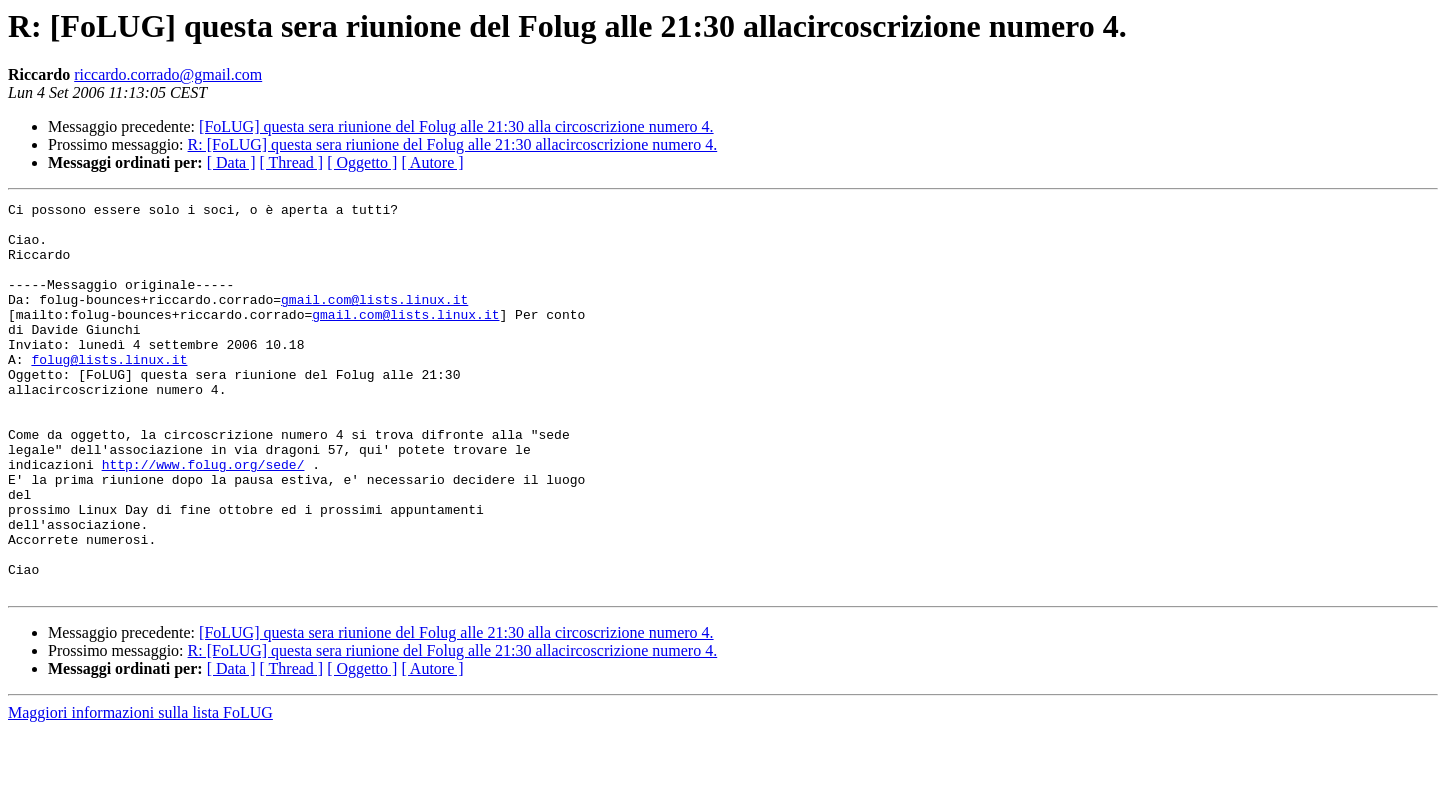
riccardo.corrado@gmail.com (168, 74)
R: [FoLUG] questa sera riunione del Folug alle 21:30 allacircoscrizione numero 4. (453, 144)
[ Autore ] (432, 162)
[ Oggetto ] (362, 162)
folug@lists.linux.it (109, 392)
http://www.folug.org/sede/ (203, 518)
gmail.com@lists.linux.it (374, 320)
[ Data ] (231, 162)
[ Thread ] (292, 162)
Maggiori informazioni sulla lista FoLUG (140, 790)
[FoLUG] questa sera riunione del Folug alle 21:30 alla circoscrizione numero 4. (456, 126)
